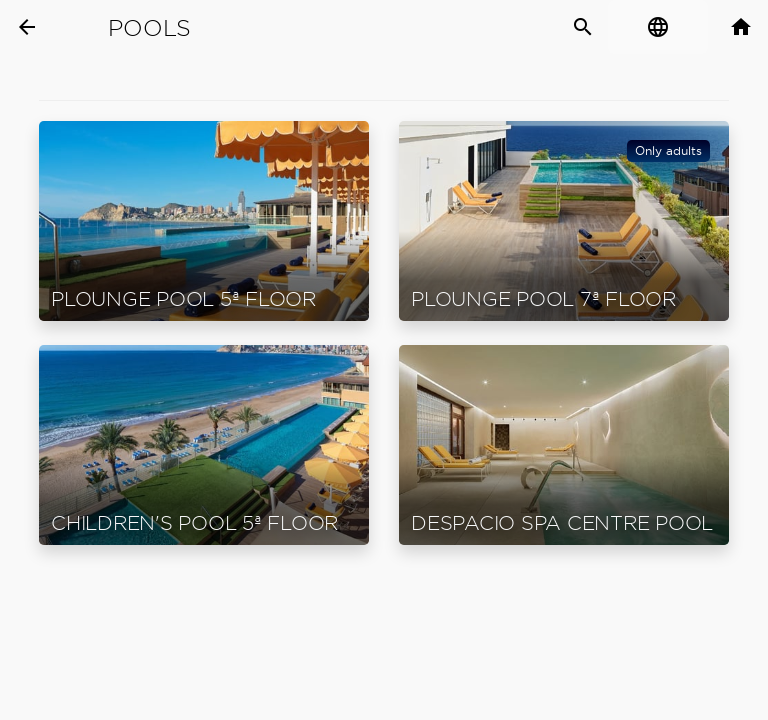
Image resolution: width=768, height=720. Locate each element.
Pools (149, 28)
